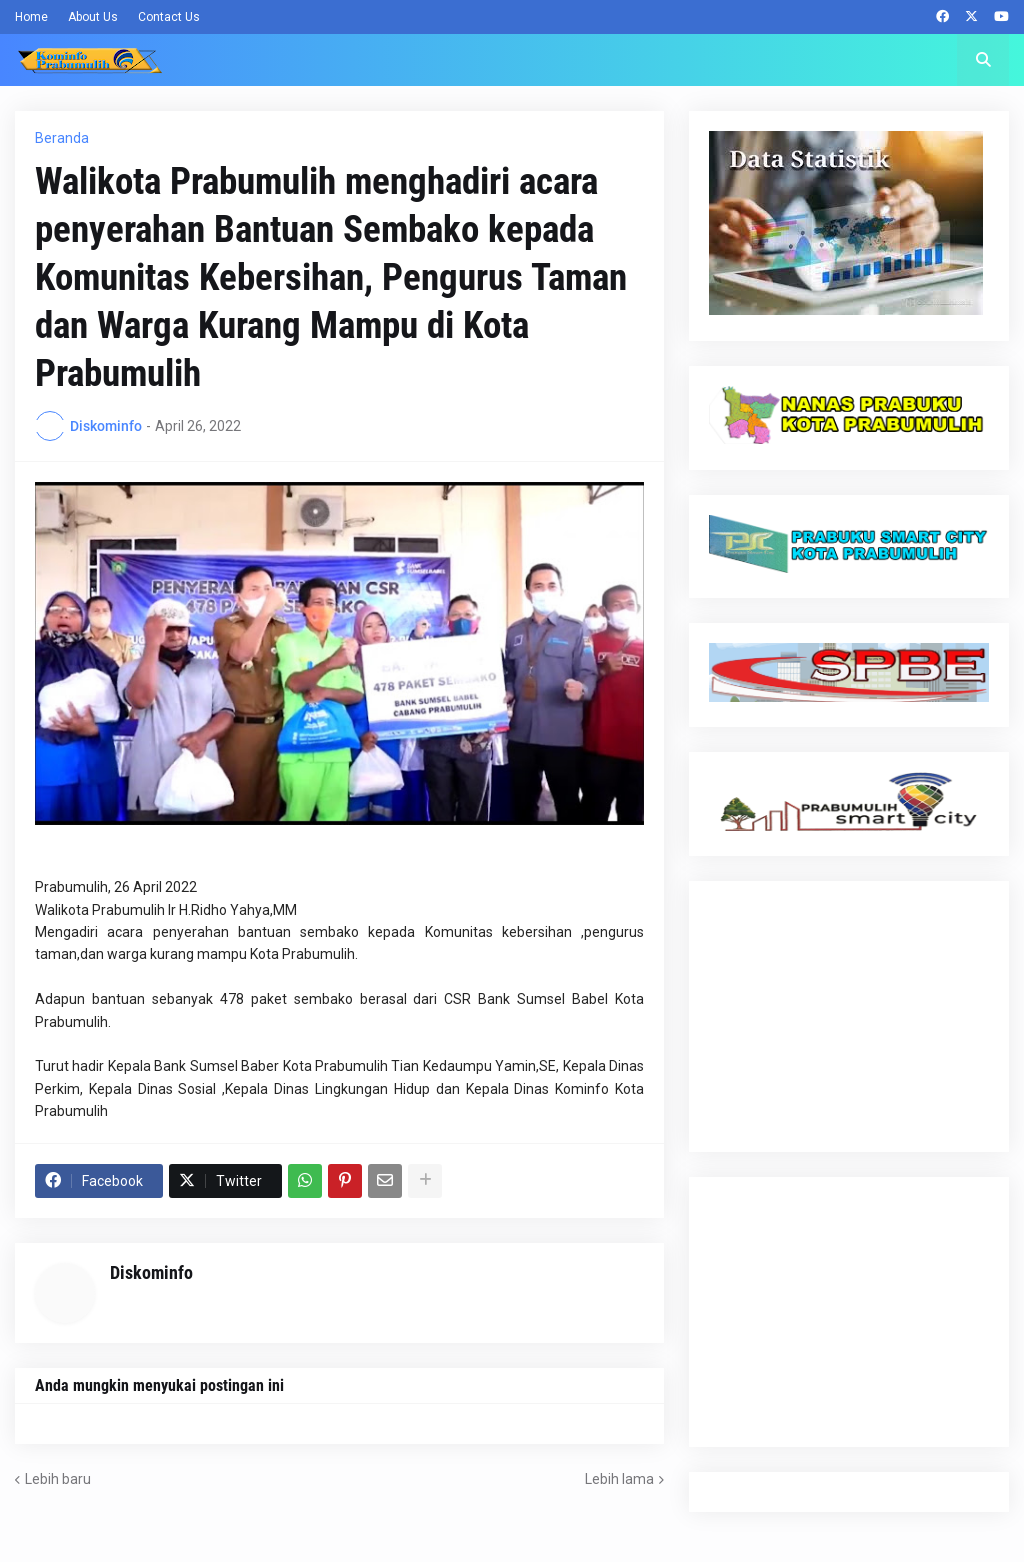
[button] (983, 60)
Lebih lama (619, 1479)
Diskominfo (151, 1272)
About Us (93, 17)
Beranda (62, 138)
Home (31, 17)
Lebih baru (58, 1479)
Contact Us (169, 17)
